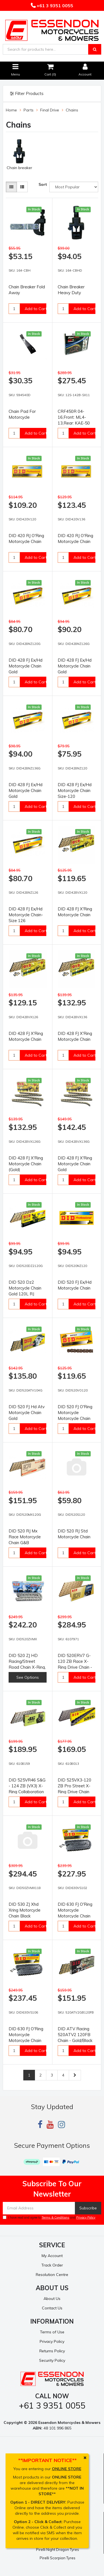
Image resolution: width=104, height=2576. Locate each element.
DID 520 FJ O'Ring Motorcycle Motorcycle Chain (75, 1412)
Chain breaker (19, 167)
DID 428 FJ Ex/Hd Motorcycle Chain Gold (25, 665)
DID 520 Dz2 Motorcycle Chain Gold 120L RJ (25, 1288)
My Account (52, 2255)
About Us (52, 2298)
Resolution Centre (52, 2274)
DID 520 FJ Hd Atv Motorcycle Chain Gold (27, 1412)
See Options (27, 1677)
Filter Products (27, 93)
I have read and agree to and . (49, 2217)
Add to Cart (36, 308)
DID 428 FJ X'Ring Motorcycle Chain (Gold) (26, 1163)
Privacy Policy (85, 2217)
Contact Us (52, 2308)
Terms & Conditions (55, 2217)
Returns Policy (52, 2350)
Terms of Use (52, 2331)
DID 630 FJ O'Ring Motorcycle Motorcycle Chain (75, 1910)
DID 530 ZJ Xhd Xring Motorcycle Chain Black (24, 1910)
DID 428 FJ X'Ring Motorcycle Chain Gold (75, 1163)
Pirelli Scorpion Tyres (57, 2558)
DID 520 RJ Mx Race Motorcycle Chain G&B (25, 1536)
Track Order (52, 2265)
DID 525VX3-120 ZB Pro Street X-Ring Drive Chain (74, 1785)
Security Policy (52, 2360)
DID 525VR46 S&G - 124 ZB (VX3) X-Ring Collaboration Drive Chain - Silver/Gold (27, 1791)
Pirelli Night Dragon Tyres (57, 2549)
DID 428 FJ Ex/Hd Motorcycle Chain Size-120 (75, 790)
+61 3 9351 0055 (54, 5)
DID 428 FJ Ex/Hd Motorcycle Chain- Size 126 (26, 914)
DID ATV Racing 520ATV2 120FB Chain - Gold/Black (75, 2034)
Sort (43, 184)
